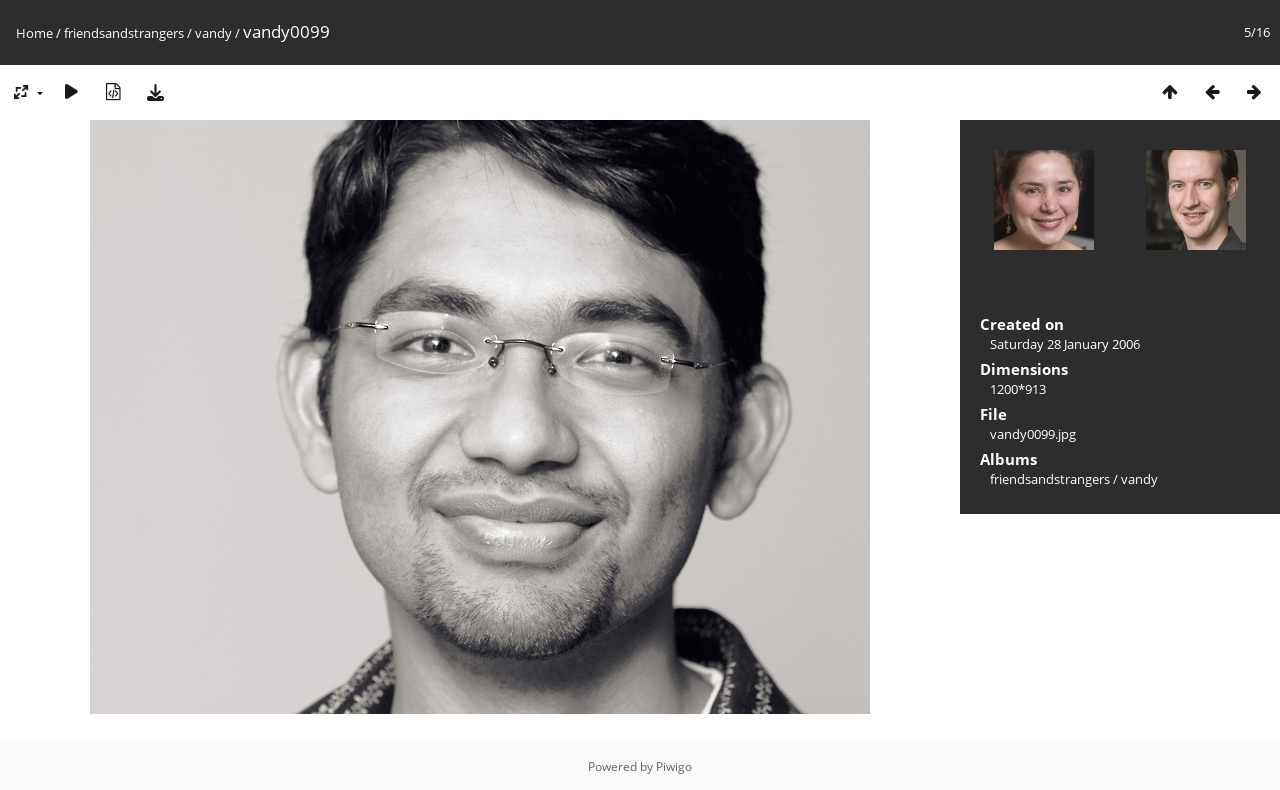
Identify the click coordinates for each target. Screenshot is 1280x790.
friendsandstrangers (124, 33)
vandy (213, 33)
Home (34, 33)
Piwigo (674, 766)
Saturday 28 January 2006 (1065, 344)
